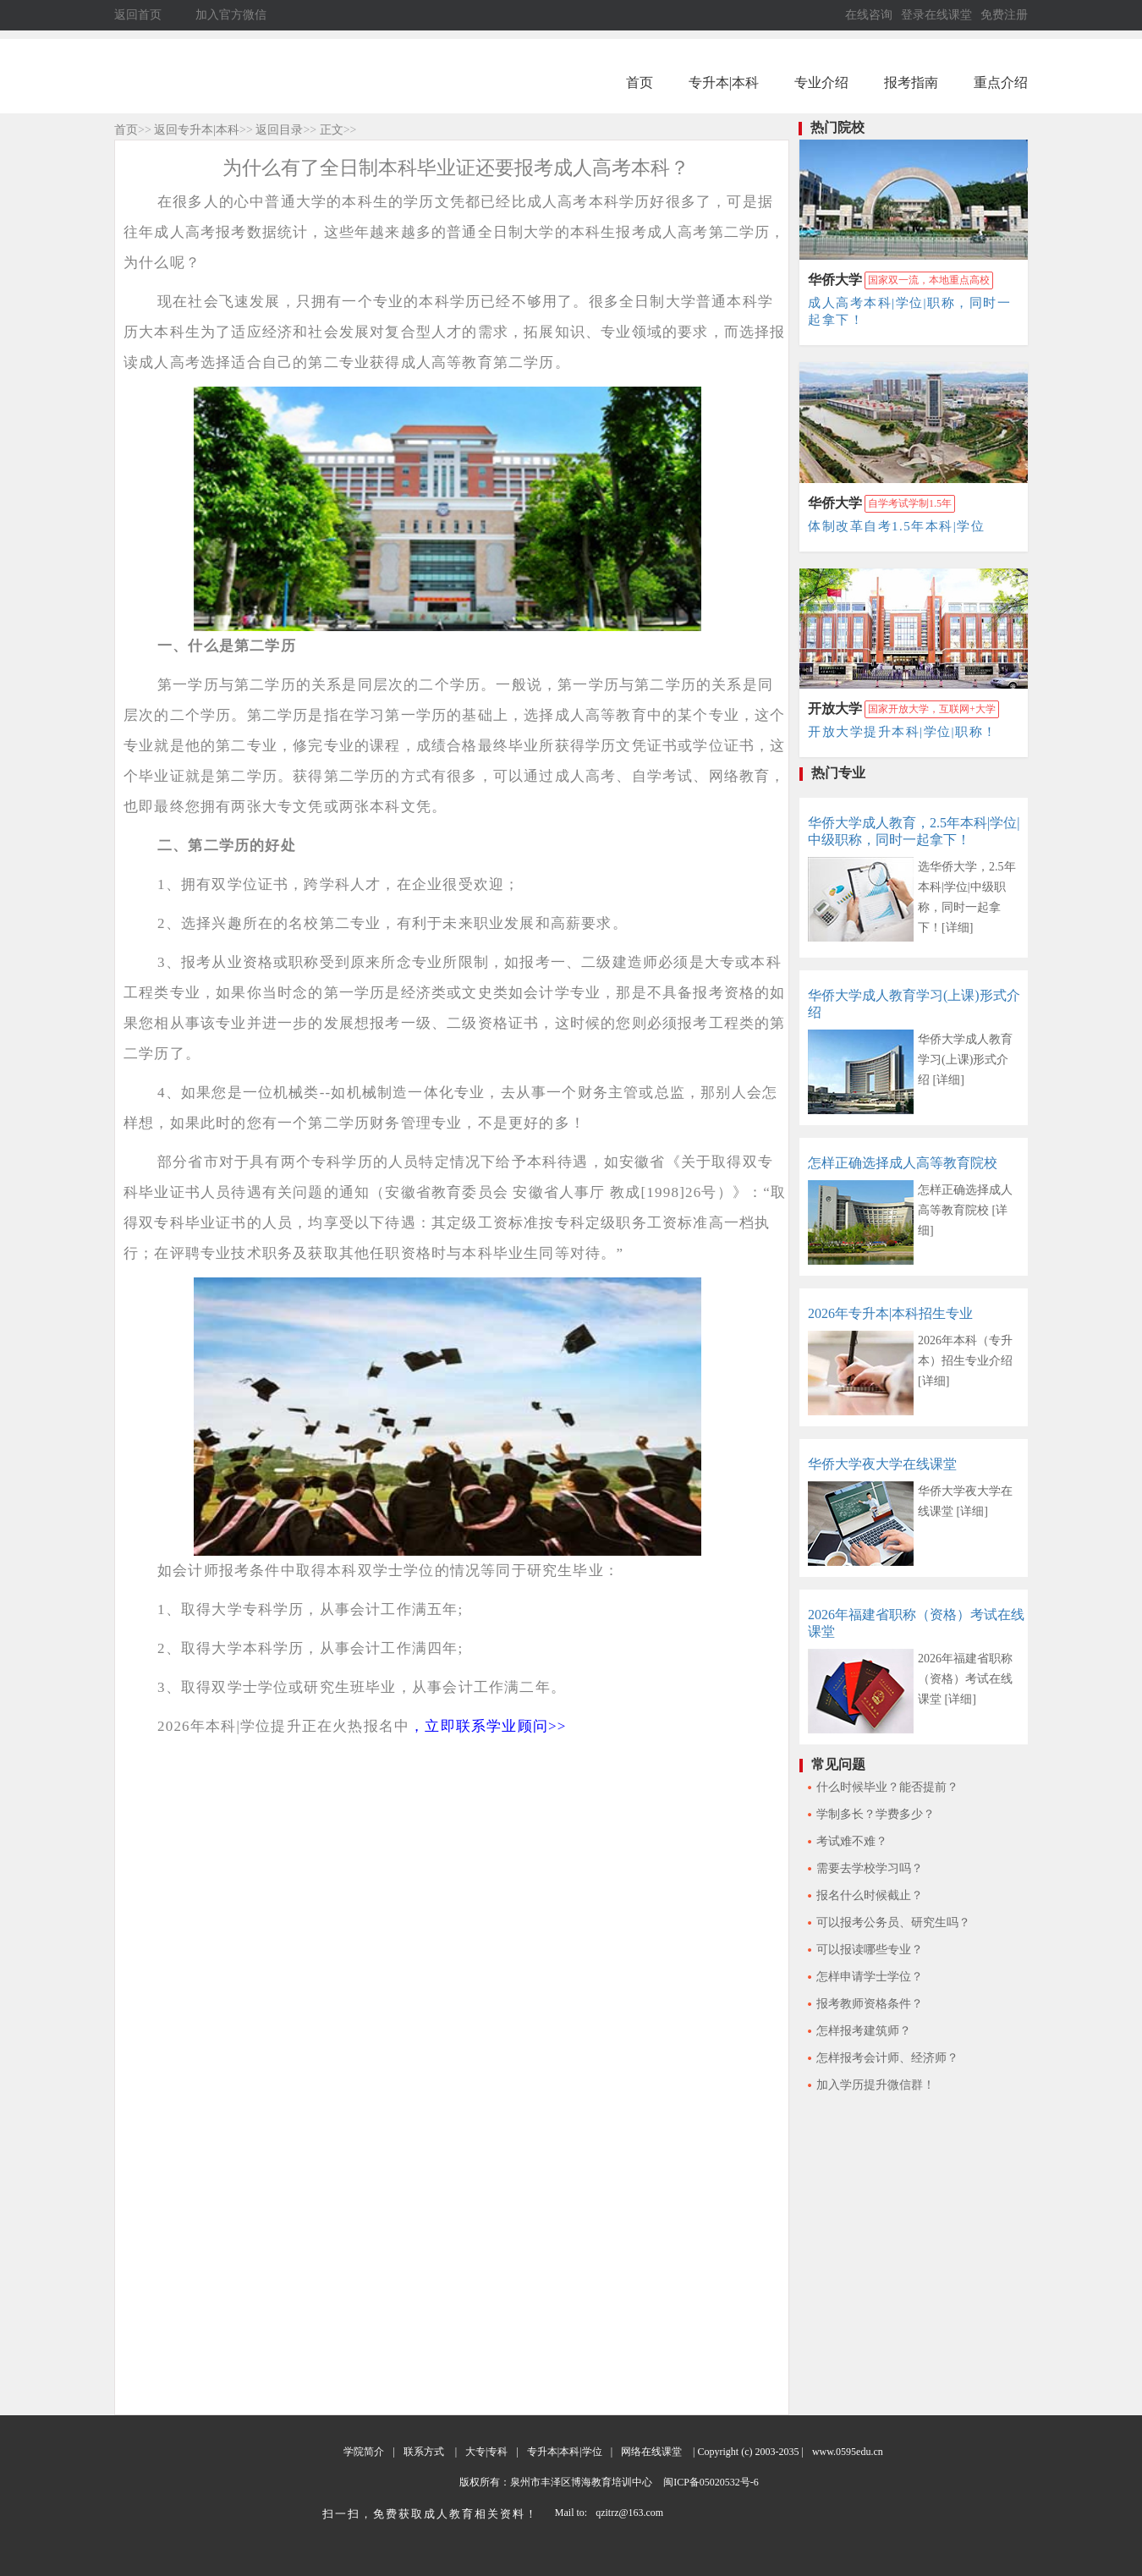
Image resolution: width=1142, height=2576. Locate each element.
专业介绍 (821, 82)
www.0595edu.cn (847, 2452)
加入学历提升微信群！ (875, 2085)
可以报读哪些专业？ (869, 1949)
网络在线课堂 (651, 2452)
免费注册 (1004, 14)
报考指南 (911, 82)
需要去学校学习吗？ (869, 1868)
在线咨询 (868, 14)
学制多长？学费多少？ (875, 1814)
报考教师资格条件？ (869, 2003)
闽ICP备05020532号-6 (710, 2482)
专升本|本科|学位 (564, 2452)
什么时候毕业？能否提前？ (887, 1787)
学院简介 (363, 2452)
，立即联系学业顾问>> (487, 1726)
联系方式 (424, 2452)
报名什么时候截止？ (869, 1895)
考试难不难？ (851, 1841)
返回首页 (138, 14)
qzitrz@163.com (629, 2512)
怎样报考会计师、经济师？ (887, 2057)
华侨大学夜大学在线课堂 (882, 1464)
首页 (639, 82)
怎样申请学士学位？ (869, 1976)
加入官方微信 (230, 14)
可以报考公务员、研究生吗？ (893, 1922)
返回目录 (279, 130)
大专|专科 (486, 2452)
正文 (331, 130)
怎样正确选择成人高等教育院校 (902, 1163)
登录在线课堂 (936, 14)
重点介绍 (1001, 82)
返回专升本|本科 (196, 130)
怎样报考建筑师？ (863, 2030)
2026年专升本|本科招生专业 (890, 1313)
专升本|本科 (724, 82)
